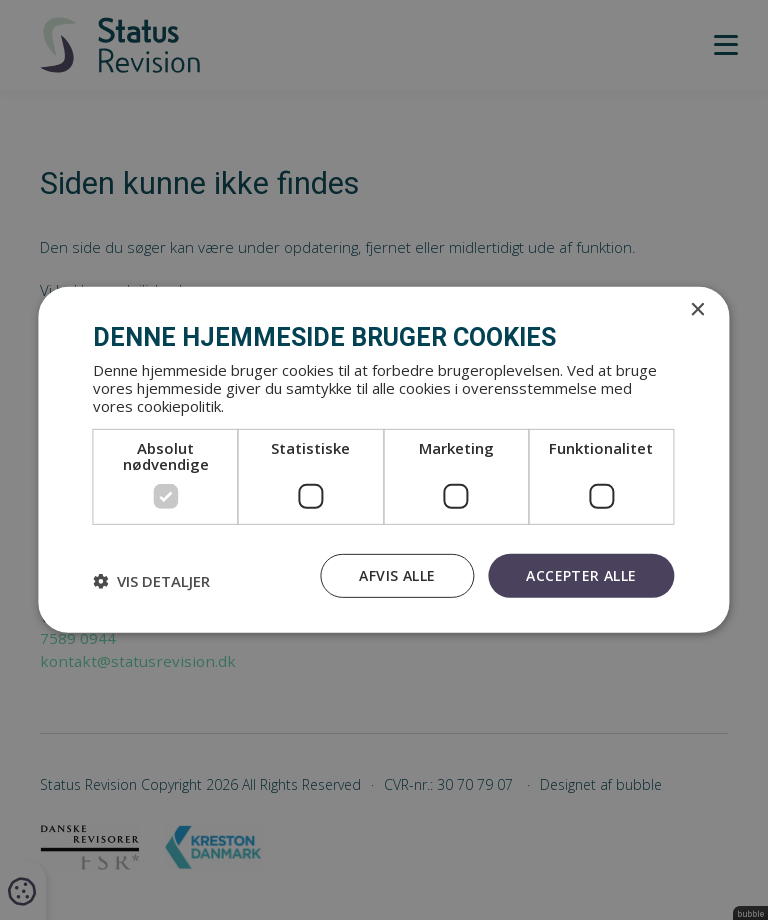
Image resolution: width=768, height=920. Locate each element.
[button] (151, 581)
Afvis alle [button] (397, 574)
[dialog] (384, 460)
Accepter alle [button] (581, 574)
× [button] (697, 310)
